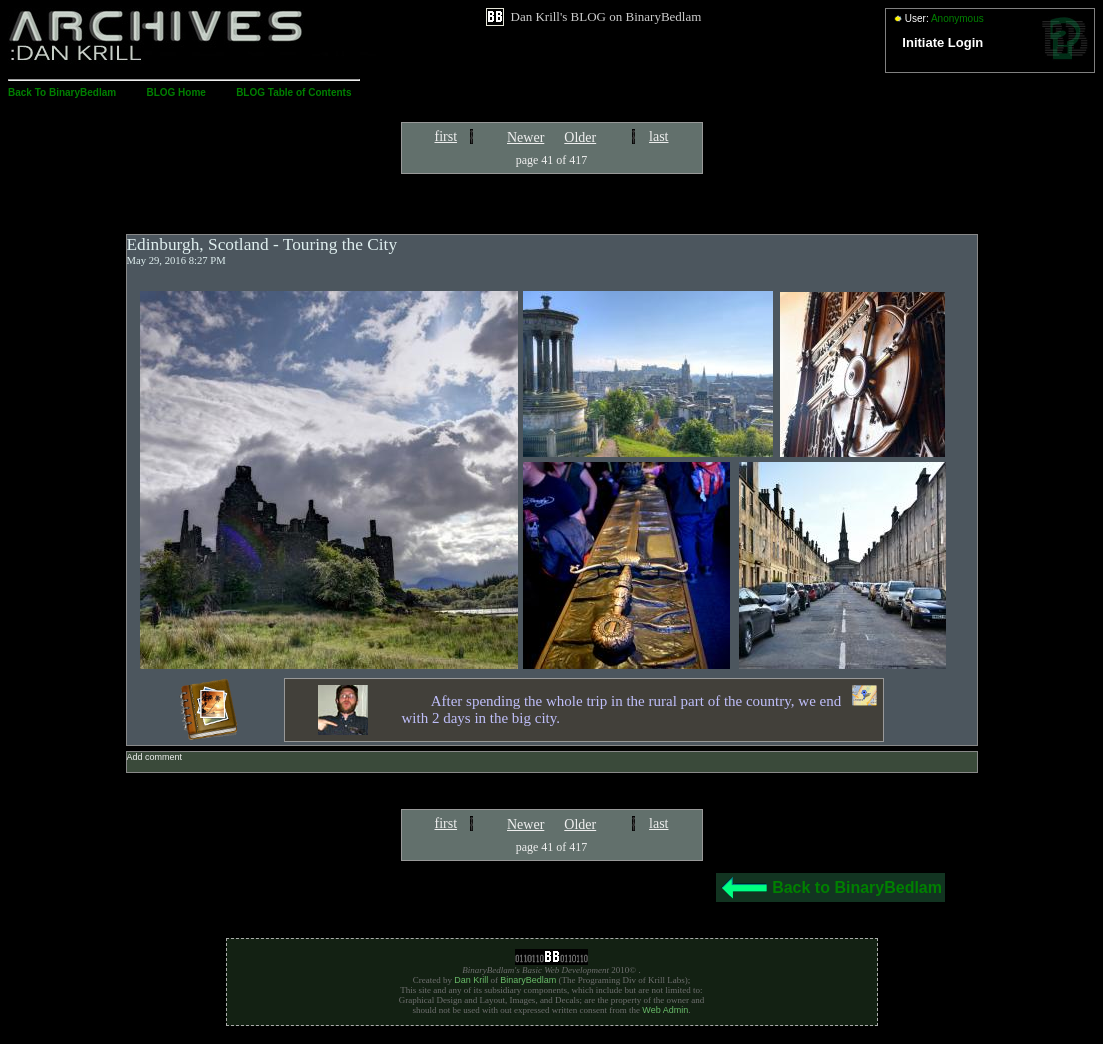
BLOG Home (175, 92)
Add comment (155, 757)
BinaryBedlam (528, 980)
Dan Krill (471, 980)
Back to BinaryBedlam (857, 887)
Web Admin (665, 1010)
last (658, 136)
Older (580, 137)
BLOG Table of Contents (293, 92)
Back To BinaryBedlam (62, 92)
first (446, 136)
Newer (525, 137)
